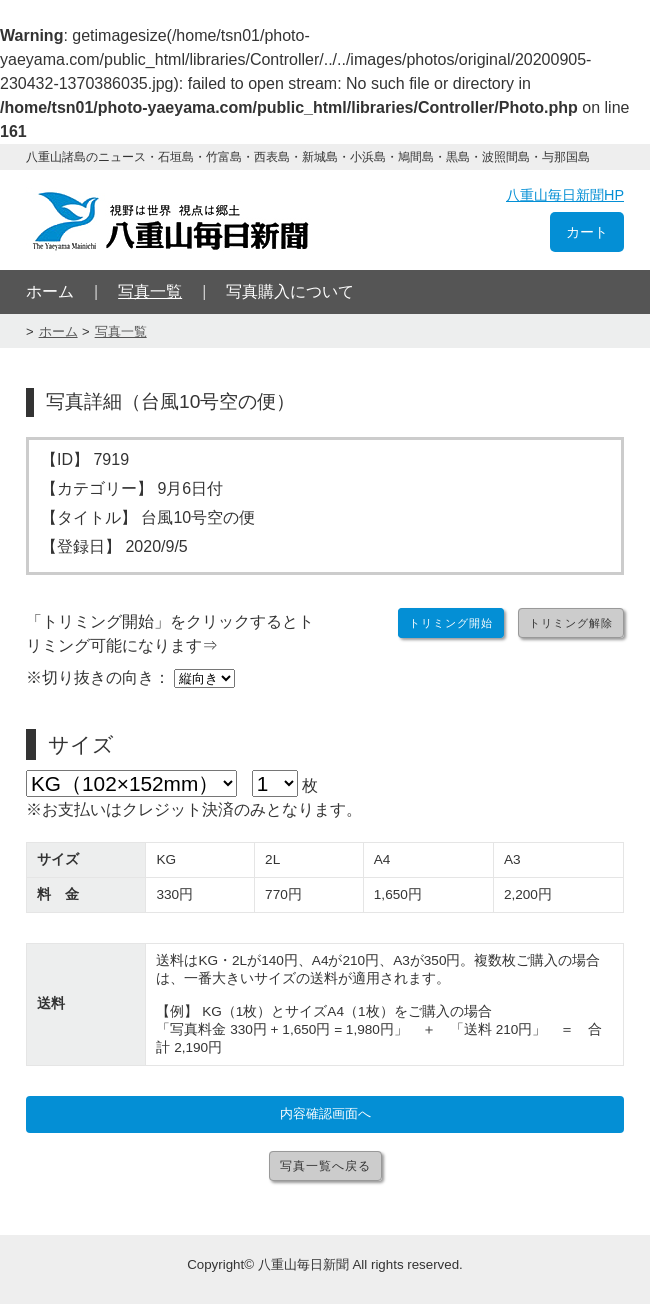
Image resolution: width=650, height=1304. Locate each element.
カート (587, 232)
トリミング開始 (451, 623)
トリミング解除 (571, 623)
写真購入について (290, 291)
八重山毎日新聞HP (565, 195)
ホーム (50, 291)
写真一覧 (150, 291)
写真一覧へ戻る (325, 1166)
